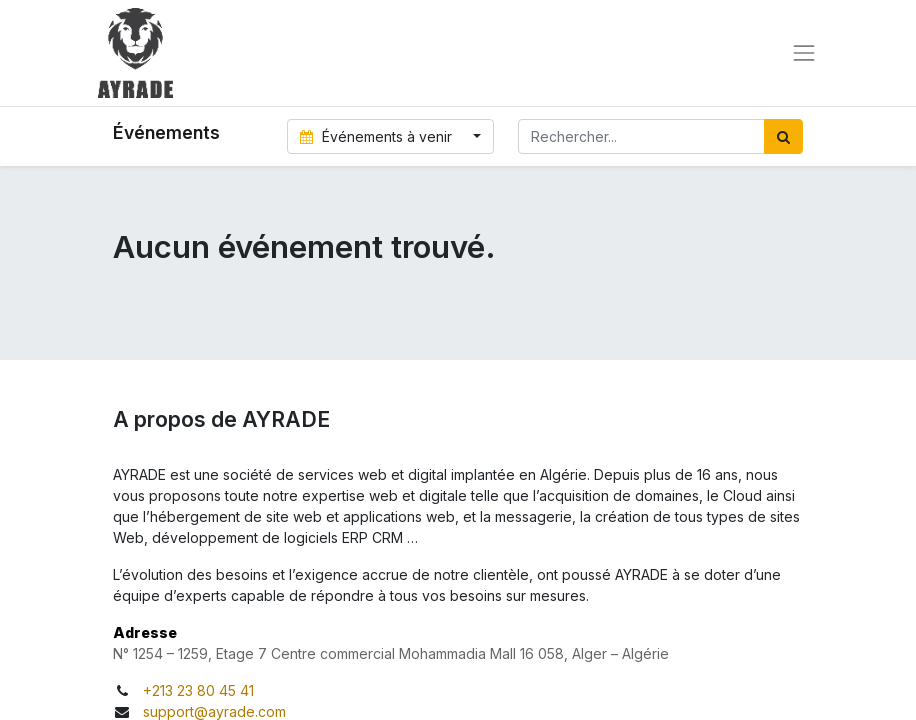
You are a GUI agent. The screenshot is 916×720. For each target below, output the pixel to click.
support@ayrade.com (214, 711)
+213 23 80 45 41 (198, 690)
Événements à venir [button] (378, 136)
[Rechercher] (783, 136)
